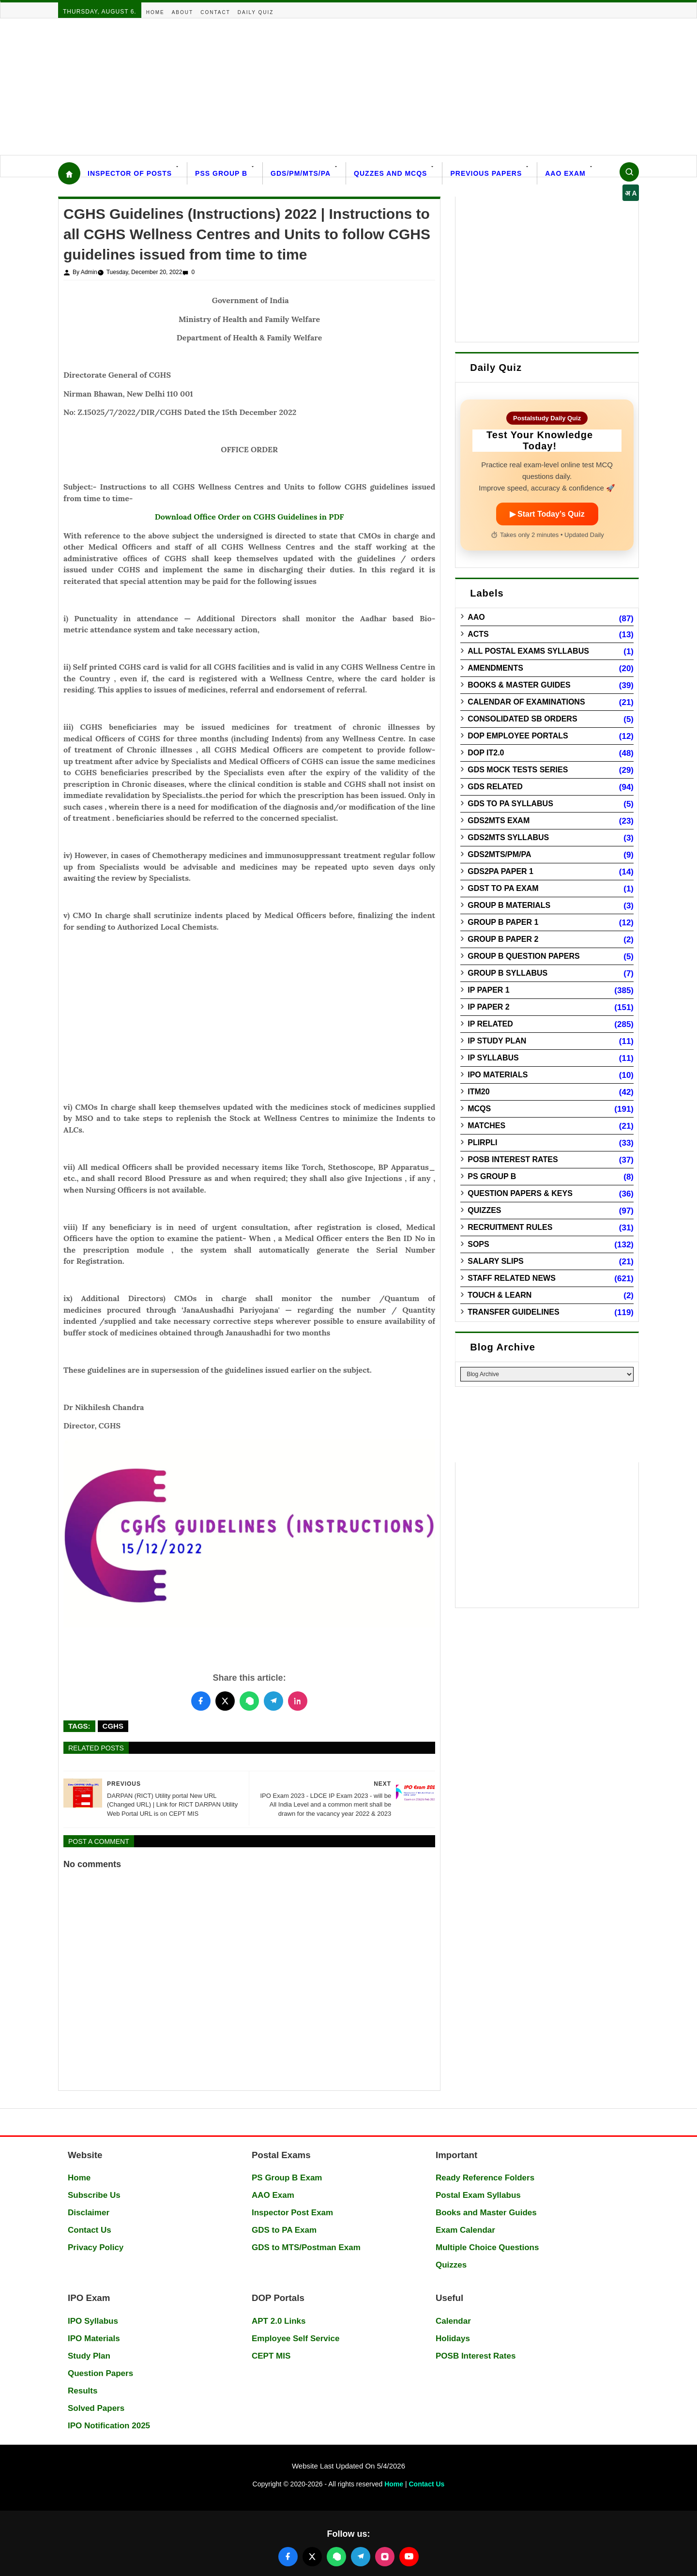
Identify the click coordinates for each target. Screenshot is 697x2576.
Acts (478, 634)
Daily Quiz (256, 12)
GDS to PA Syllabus (510, 803)
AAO (476, 617)
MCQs (479, 1108)
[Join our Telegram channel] (360, 2556)
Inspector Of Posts (130, 173)
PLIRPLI (482, 1142)
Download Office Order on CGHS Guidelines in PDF (249, 516)
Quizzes (484, 1210)
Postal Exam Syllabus (478, 2195)
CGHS (113, 1726)
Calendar (453, 2321)
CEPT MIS (271, 2356)
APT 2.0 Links (278, 2321)
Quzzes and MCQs (390, 173)
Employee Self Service (295, 2338)
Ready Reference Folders (485, 2177)
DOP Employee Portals (518, 736)
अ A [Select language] (631, 193)
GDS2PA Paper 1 (500, 871)
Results (82, 2390)
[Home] (69, 173)
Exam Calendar (465, 2230)
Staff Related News (512, 1278)
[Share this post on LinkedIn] (297, 1701)
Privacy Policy (95, 2247)
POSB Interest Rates (513, 1159)
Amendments (495, 668)
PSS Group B (221, 173)
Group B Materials (509, 905)
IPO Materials (498, 1075)
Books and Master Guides (486, 2212)
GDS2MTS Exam (499, 820)
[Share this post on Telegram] (273, 1701)
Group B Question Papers (523, 956)
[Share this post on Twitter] (225, 1701)
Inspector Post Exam (292, 2212)
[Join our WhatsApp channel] (336, 2556)
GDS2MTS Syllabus (508, 837)
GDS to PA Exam (284, 2230)
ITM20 (478, 1092)
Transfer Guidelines (513, 1312)
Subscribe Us (94, 2195)
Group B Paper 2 (503, 939)
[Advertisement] (290, 86)
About (182, 12)
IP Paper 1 (489, 990)
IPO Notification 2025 (109, 2425)
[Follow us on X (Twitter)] (312, 2556)
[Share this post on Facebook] (201, 1701)
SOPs (478, 1244)
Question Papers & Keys (520, 1193)
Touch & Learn (499, 1295)
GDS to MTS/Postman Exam (306, 2247)
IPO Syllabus (93, 2321)
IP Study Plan (497, 1041)
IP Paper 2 (489, 1007)
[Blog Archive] (547, 1374)
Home (155, 12)
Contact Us (89, 2230)
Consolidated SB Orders (522, 719)
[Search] (629, 172)
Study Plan (89, 2356)
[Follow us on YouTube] (409, 2556)
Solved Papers (96, 2408)
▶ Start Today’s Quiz (547, 514)
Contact (215, 12)
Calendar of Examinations (526, 702)
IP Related (490, 1024)
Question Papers (100, 2373)
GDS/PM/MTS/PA (301, 173)
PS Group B (492, 1176)
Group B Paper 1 (503, 922)
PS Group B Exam (287, 2177)
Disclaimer (88, 2212)
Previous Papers (486, 173)
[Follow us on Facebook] (288, 2556)
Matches (486, 1125)
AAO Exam (565, 173)
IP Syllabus (493, 1058)
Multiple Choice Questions (487, 2247)
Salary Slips (496, 1261)
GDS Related (495, 786)
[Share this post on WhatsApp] (249, 1701)
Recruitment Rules (510, 1227)
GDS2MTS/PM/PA (499, 854)
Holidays (453, 2338)
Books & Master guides (519, 685)
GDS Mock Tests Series (518, 770)
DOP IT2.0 (486, 753)
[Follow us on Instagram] (384, 2556)
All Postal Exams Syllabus (528, 651)
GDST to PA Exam (503, 888)
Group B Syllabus (507, 973)
